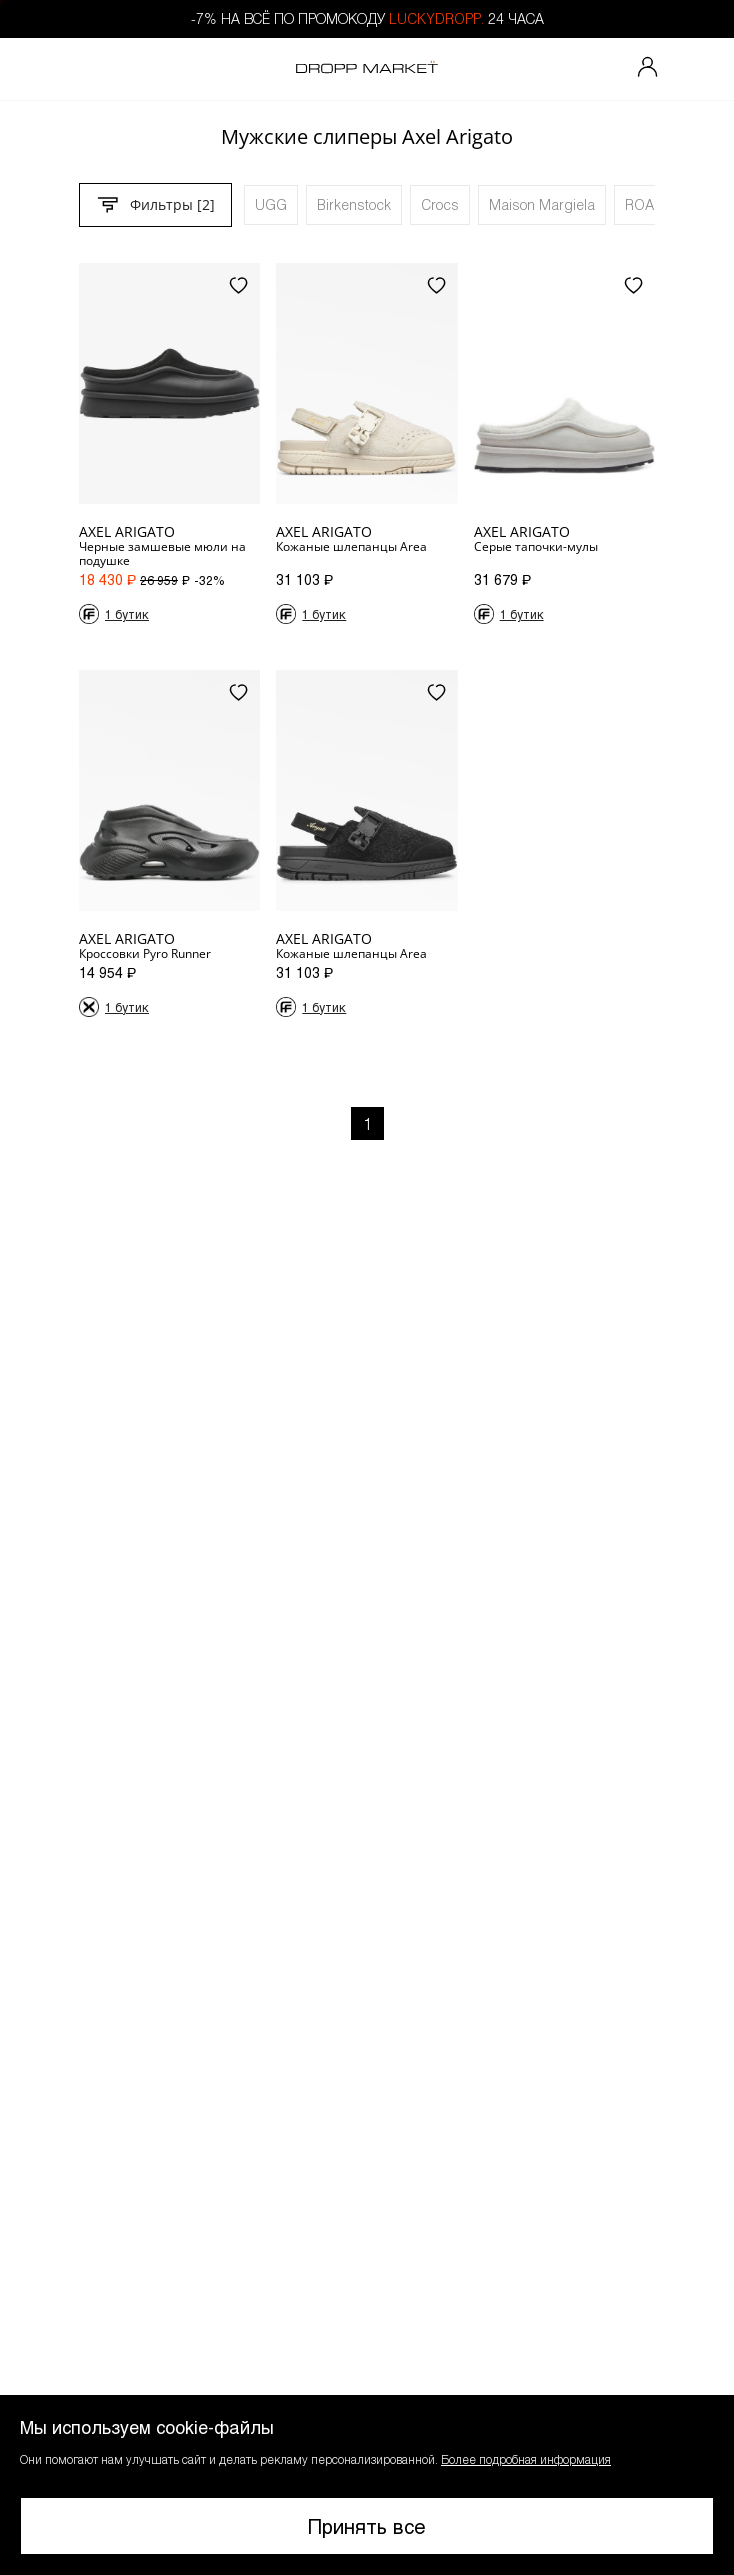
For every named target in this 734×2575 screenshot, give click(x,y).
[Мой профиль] (648, 69)
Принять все (367, 2526)
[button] (367, 2485)
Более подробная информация (526, 2459)
